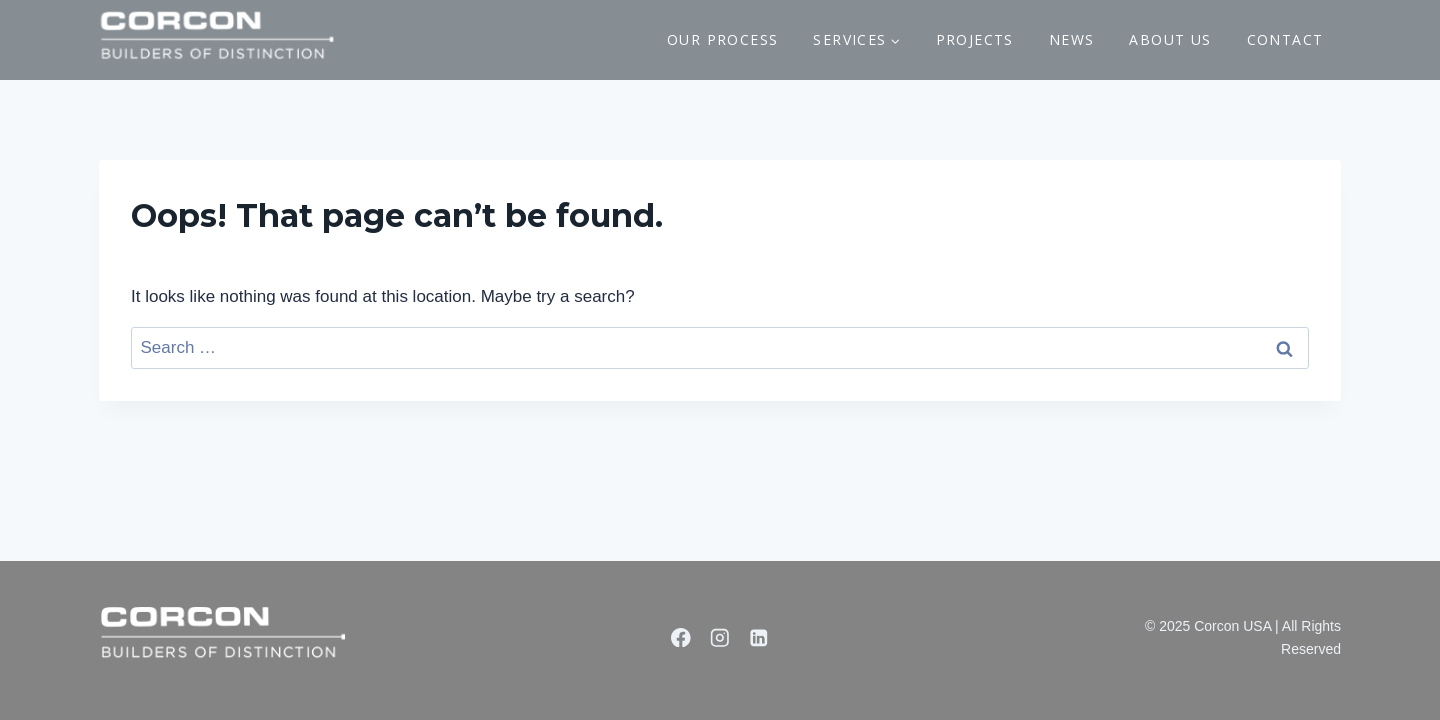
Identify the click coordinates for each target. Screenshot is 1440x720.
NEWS (1072, 39)
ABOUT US (1170, 39)
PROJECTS (975, 39)
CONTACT (1285, 39)
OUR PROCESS (722, 39)
